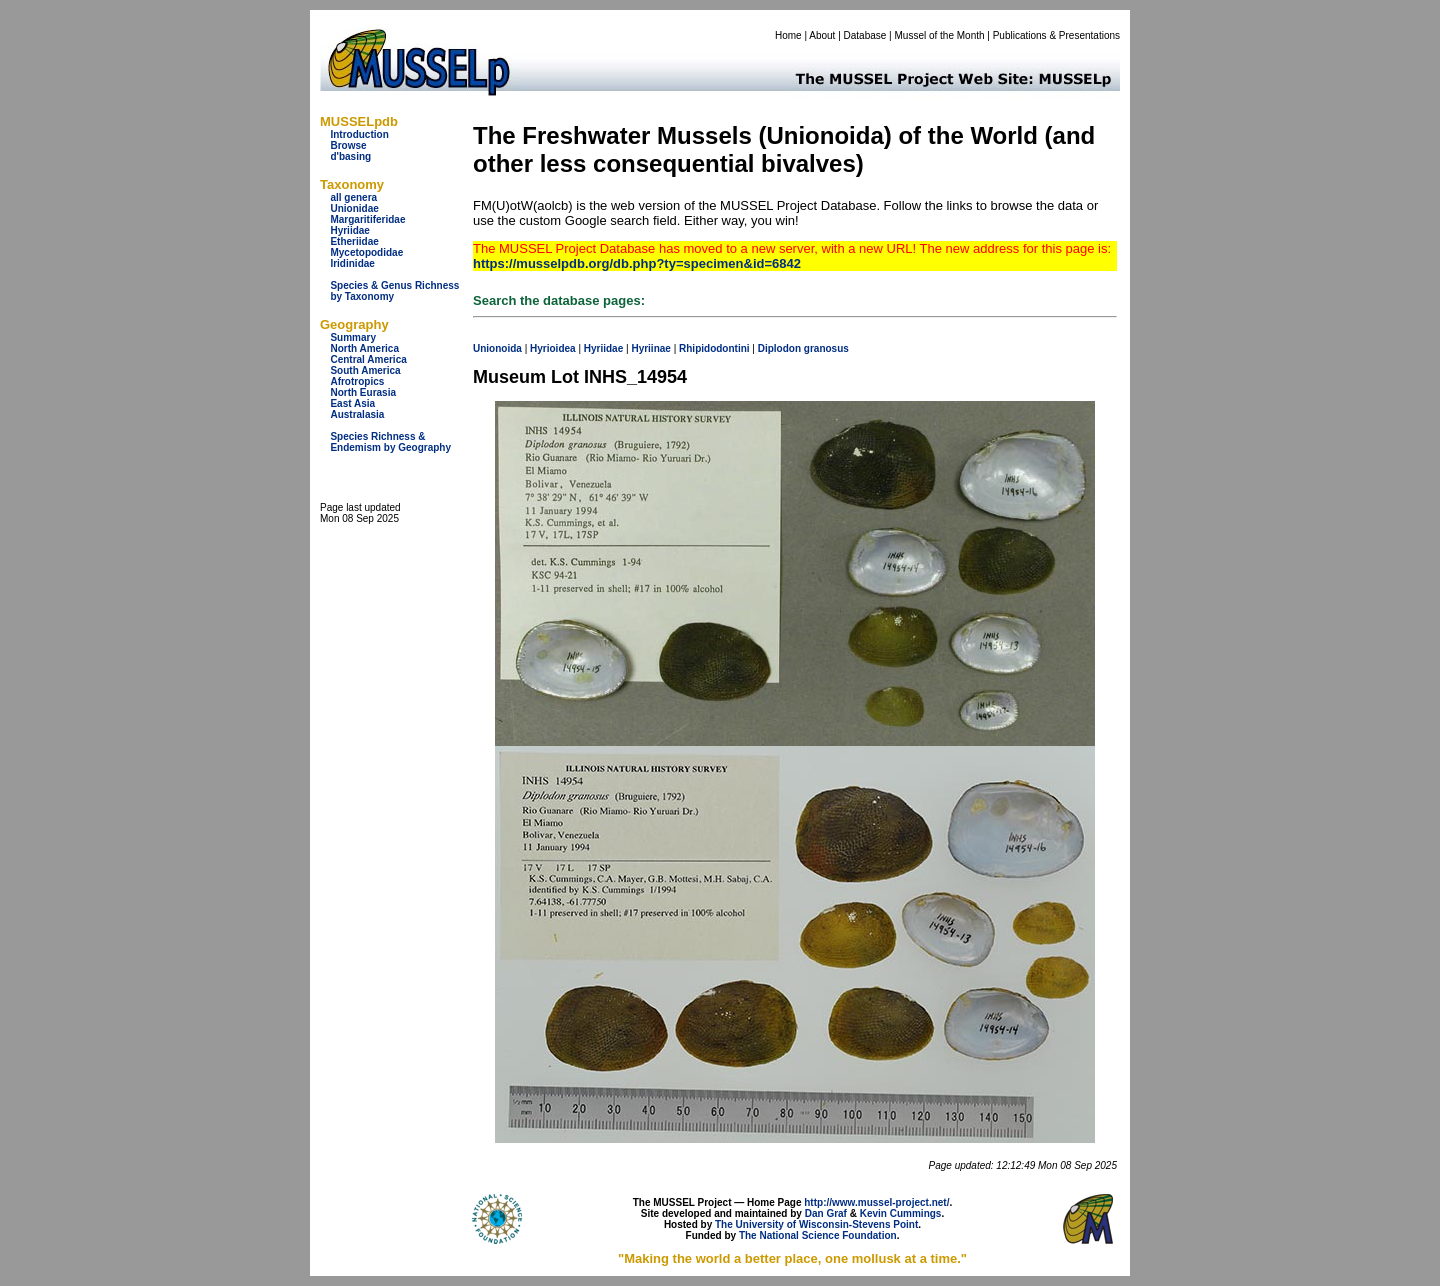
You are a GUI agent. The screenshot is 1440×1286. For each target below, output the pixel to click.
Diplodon (779, 348)
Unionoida (497, 348)
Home (788, 35)
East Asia (352, 403)
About (822, 35)
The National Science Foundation (818, 1235)
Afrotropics (357, 381)
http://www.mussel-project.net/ (876, 1202)
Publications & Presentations (1056, 35)
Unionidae (354, 208)
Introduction (359, 134)
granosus (826, 348)
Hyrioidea (553, 348)
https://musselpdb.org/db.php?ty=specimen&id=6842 (637, 263)
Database (865, 35)
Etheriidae (354, 241)
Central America (368, 359)
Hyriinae (650, 348)
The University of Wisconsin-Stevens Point (816, 1224)
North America (364, 348)
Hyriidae (349, 230)
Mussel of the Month (940, 35)
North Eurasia (363, 392)
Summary (353, 337)
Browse (348, 145)
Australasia (357, 414)
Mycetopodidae (366, 252)
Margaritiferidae (367, 219)
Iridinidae (352, 263)
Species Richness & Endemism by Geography (390, 442)
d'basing (350, 156)
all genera (353, 197)
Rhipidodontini (714, 348)
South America (365, 370)
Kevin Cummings (901, 1213)
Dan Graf (826, 1213)
